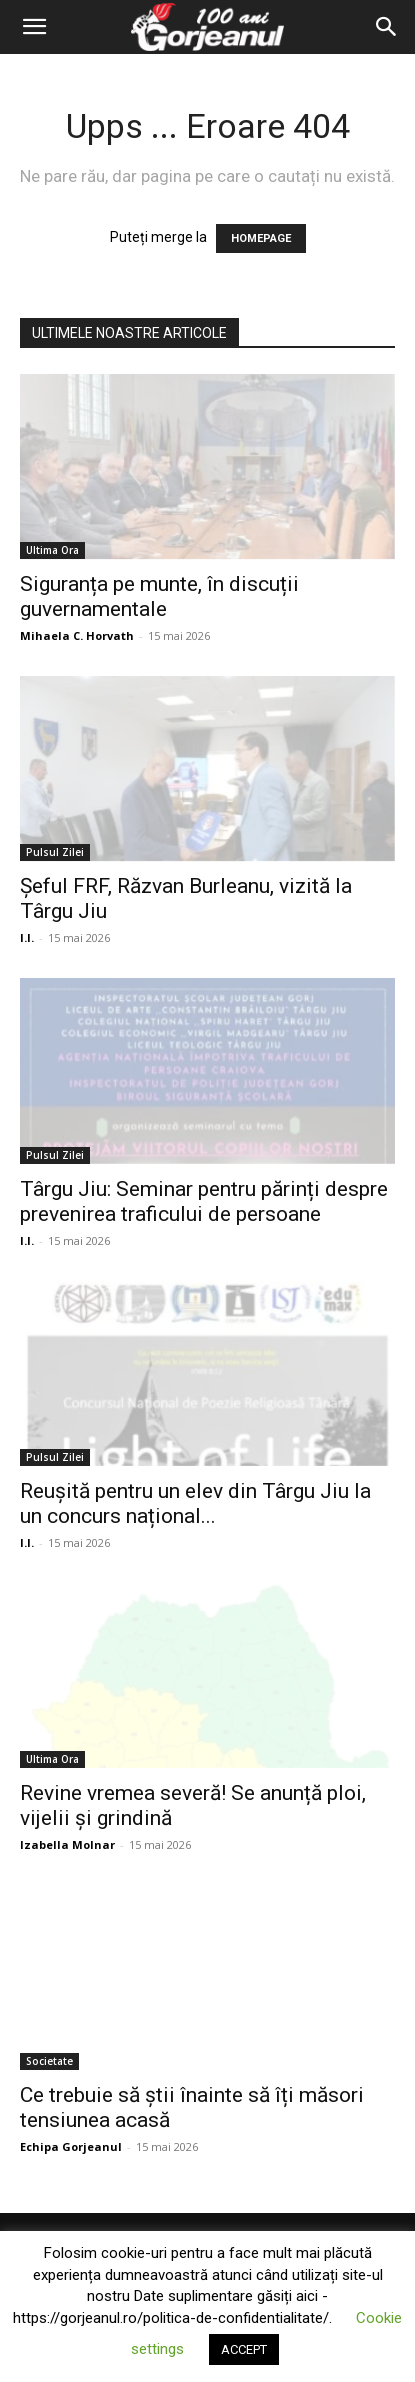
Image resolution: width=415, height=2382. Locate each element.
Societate (49, 2061)
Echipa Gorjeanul (71, 2146)
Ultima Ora (52, 550)
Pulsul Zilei (55, 852)
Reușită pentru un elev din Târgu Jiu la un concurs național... (195, 1503)
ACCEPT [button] (244, 2349)
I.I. (27, 937)
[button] (34, 27)
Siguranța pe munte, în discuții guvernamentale (159, 596)
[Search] (387, 27)
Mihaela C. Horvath (77, 635)
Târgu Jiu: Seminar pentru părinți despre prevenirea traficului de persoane (204, 1201)
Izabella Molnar (67, 1844)
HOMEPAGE (261, 238)
